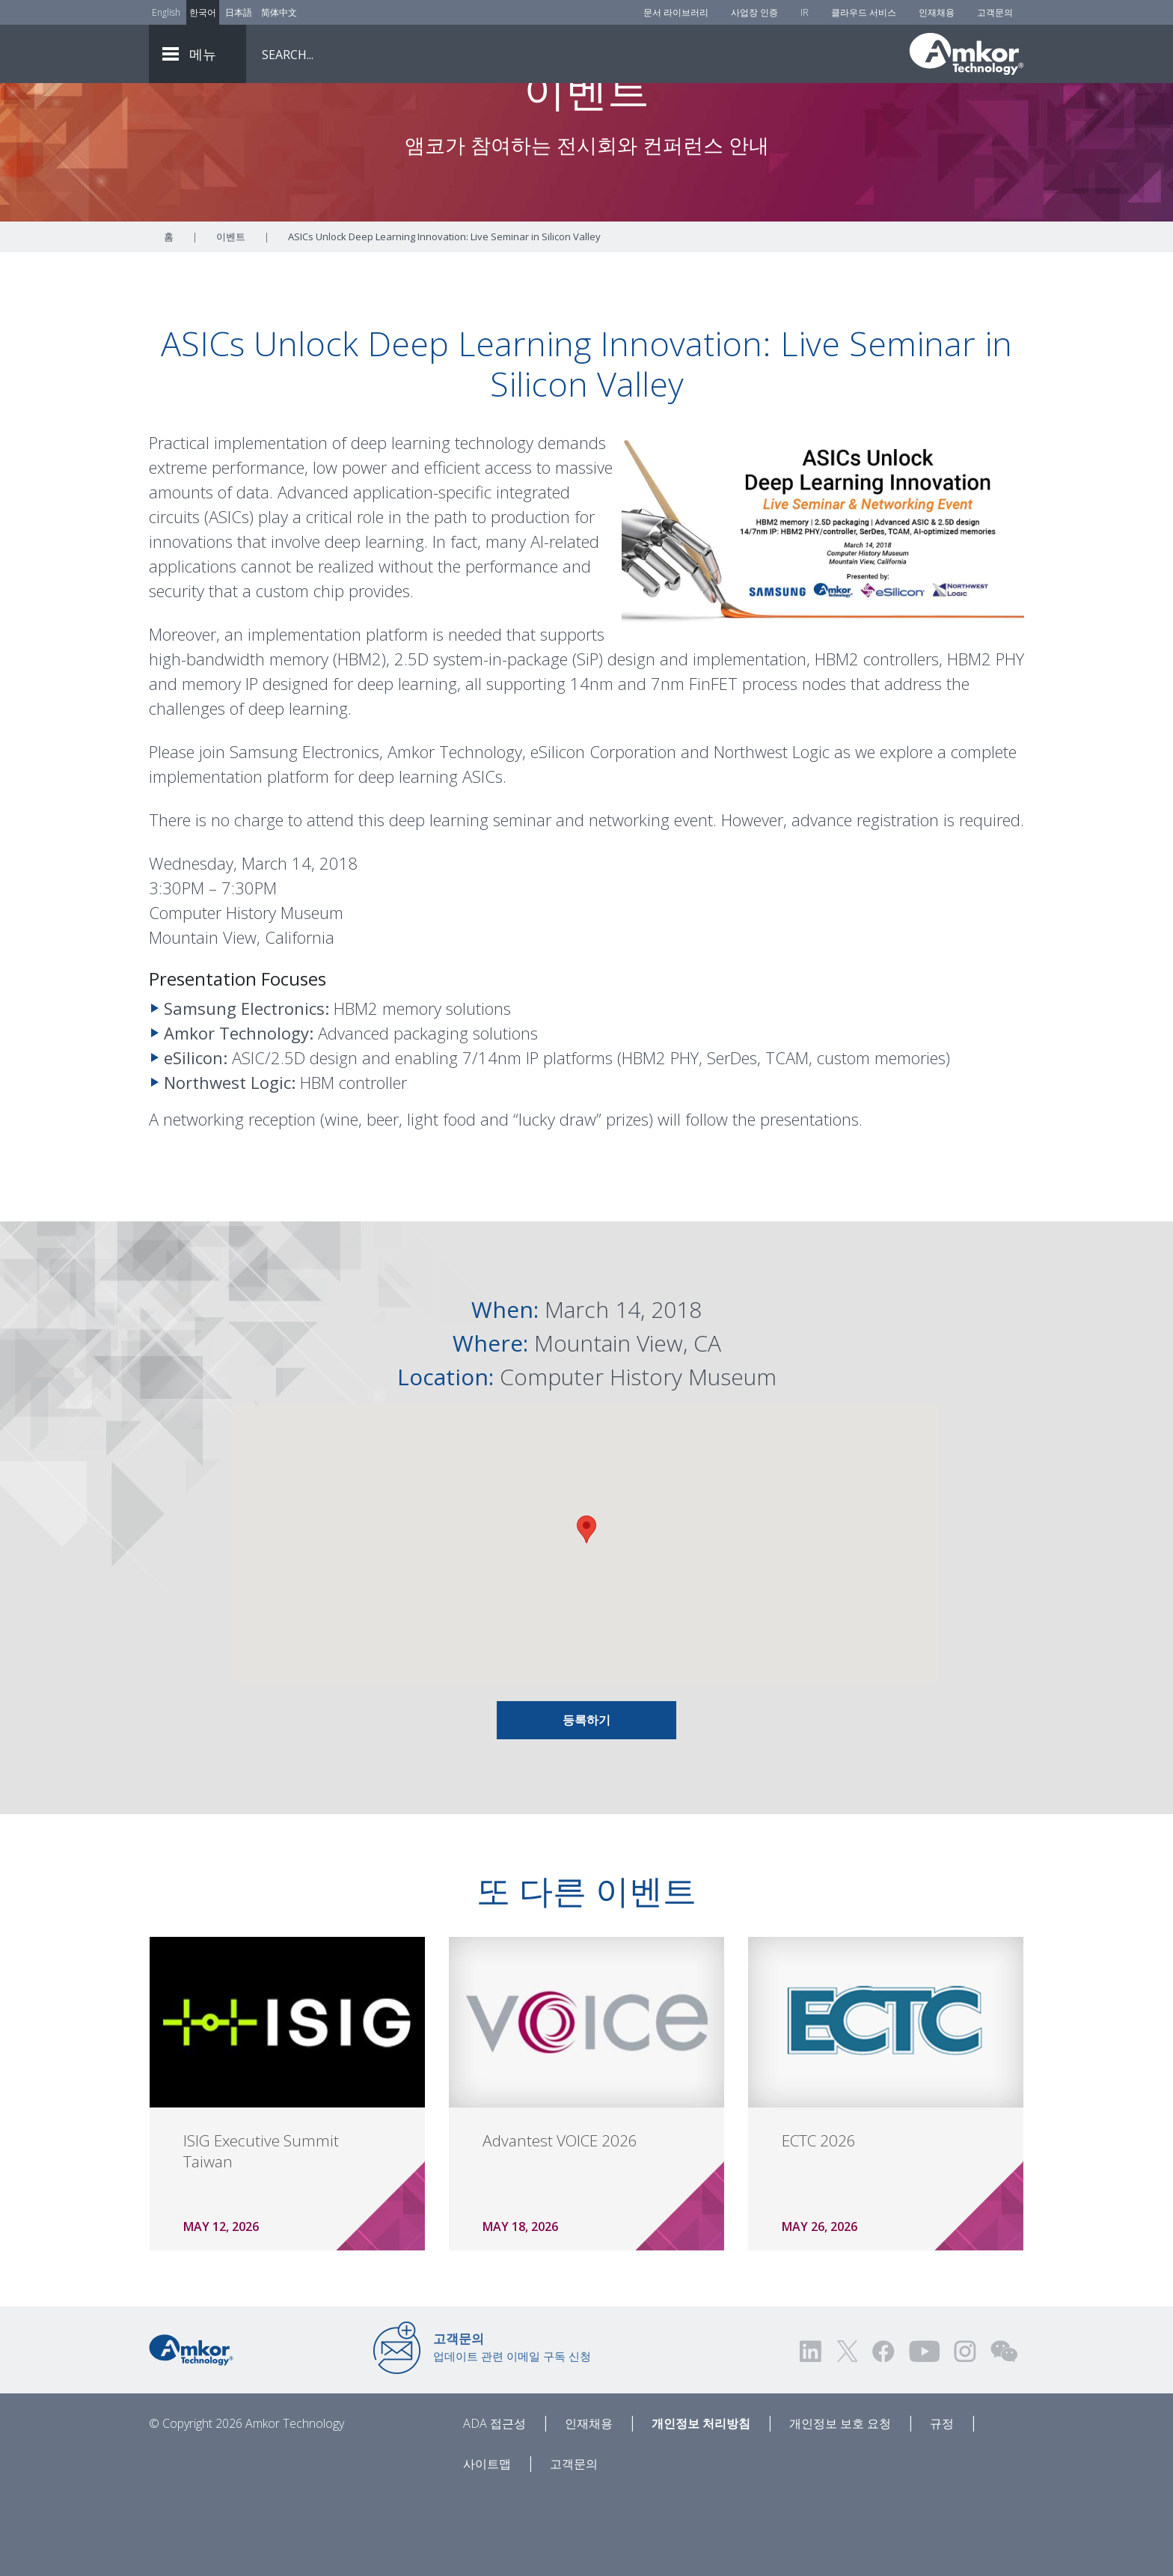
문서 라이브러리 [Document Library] (675, 12)
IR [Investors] (804, 12)
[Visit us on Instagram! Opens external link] (965, 2434)
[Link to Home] (191, 2431)
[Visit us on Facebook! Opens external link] (883, 2434)
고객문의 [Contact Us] (995, 12)
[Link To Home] (966, 53)
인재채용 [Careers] (937, 12)
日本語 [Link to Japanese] (238, 12)
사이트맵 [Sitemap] (487, 2547)
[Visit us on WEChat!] (1003, 2434)
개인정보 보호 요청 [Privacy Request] (840, 2506)
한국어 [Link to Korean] (202, 12)
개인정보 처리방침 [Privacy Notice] (701, 2506)
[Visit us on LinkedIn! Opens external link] (812, 2434)
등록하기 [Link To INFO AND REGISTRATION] (586, 1803)
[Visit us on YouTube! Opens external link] (924, 2434)
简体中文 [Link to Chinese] (279, 12)
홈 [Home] (169, 319)
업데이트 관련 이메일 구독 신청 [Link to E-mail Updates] (512, 2430)
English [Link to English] (166, 12)
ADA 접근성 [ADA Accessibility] (494, 2506)
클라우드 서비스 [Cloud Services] (863, 12)
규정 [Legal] (942, 2506)
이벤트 (230, 319)
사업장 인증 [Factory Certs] (754, 12)
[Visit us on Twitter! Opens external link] (847, 2434)
